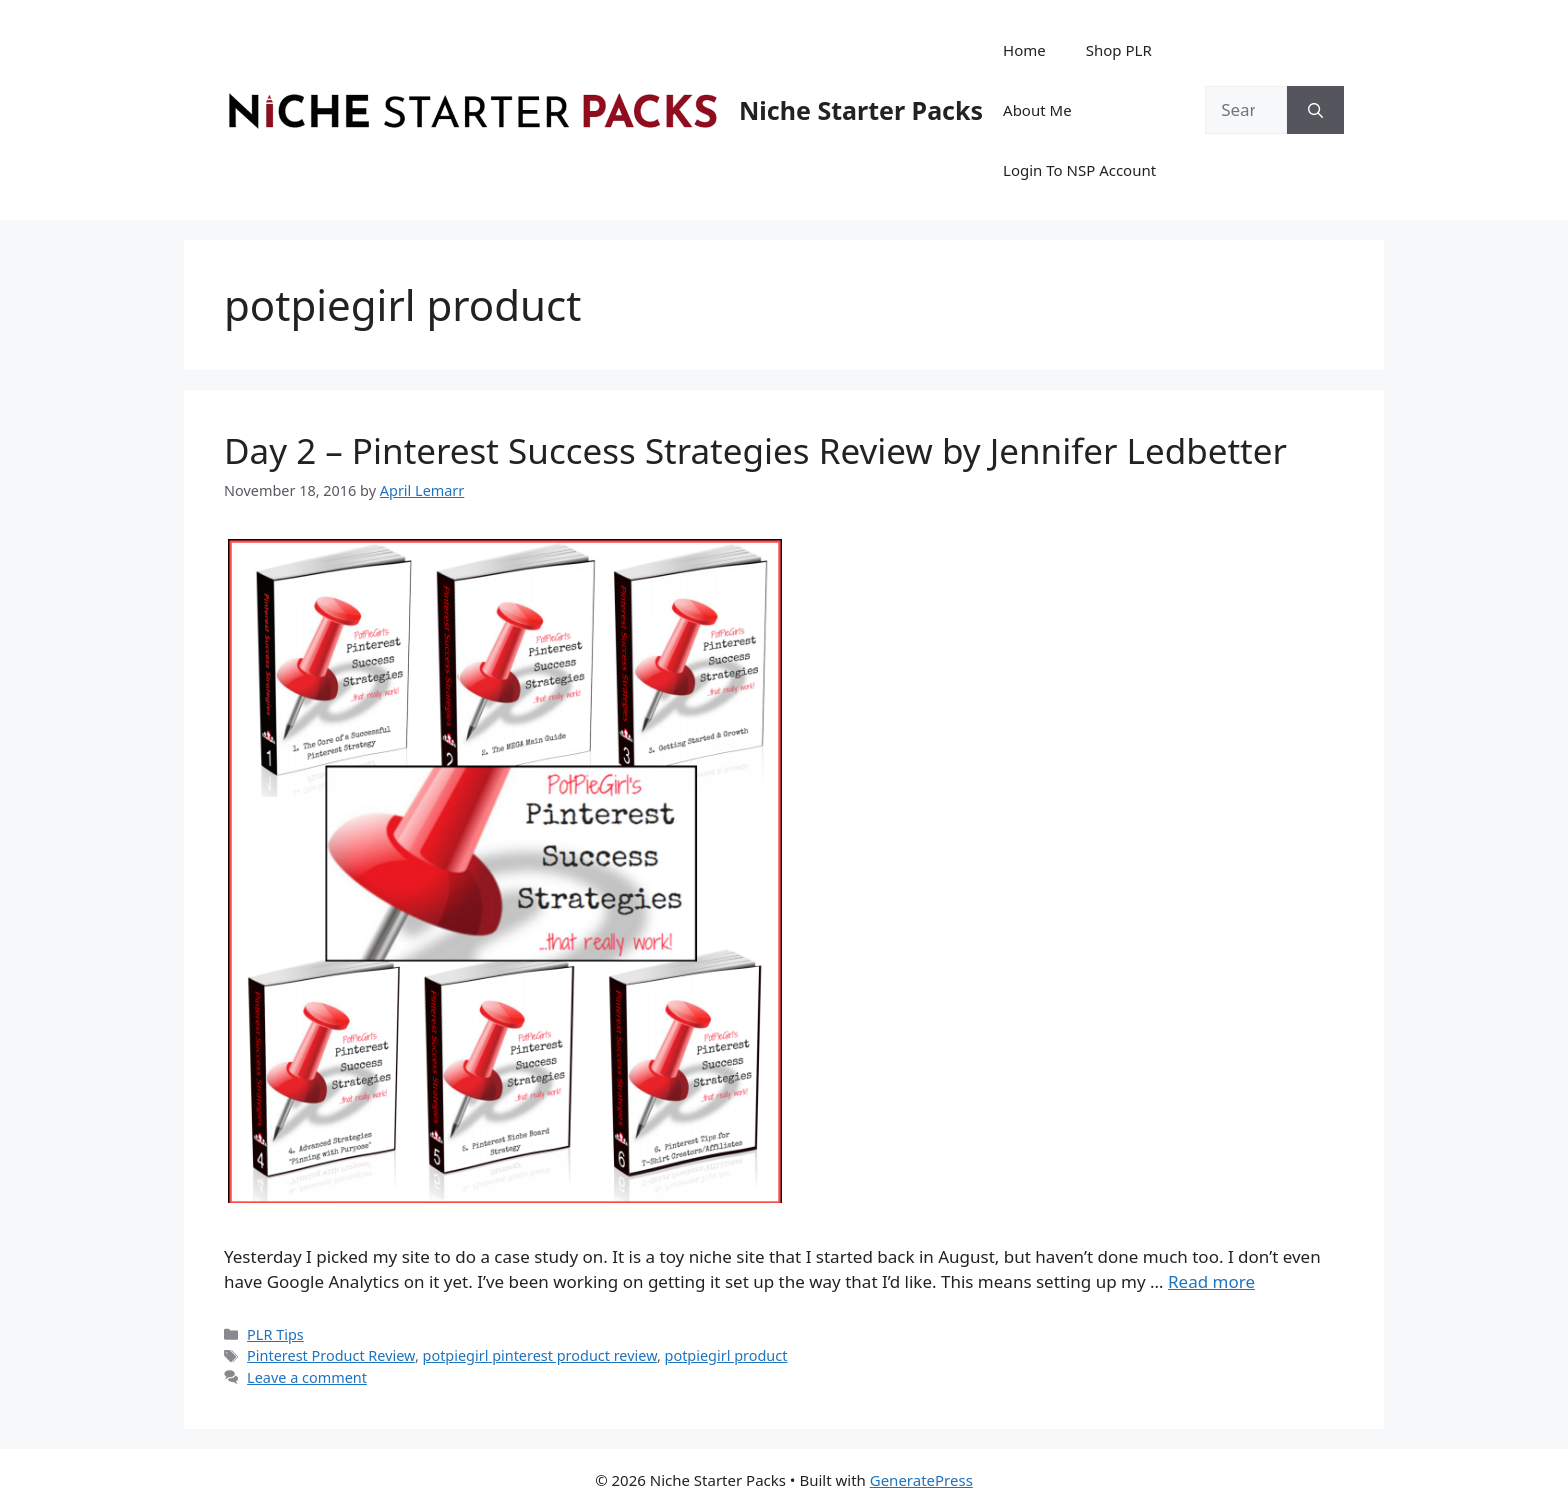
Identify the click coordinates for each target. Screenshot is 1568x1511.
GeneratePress (921, 1480)
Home (1024, 50)
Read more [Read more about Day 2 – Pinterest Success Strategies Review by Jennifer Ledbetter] (1211, 1281)
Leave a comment (307, 1377)
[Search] (1315, 110)
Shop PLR (1119, 50)
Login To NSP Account (1079, 170)
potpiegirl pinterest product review (540, 1355)
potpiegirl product (726, 1355)
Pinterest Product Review (331, 1355)
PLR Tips (275, 1334)
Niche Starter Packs (861, 110)
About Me (1037, 110)
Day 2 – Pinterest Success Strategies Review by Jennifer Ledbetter (755, 450)
